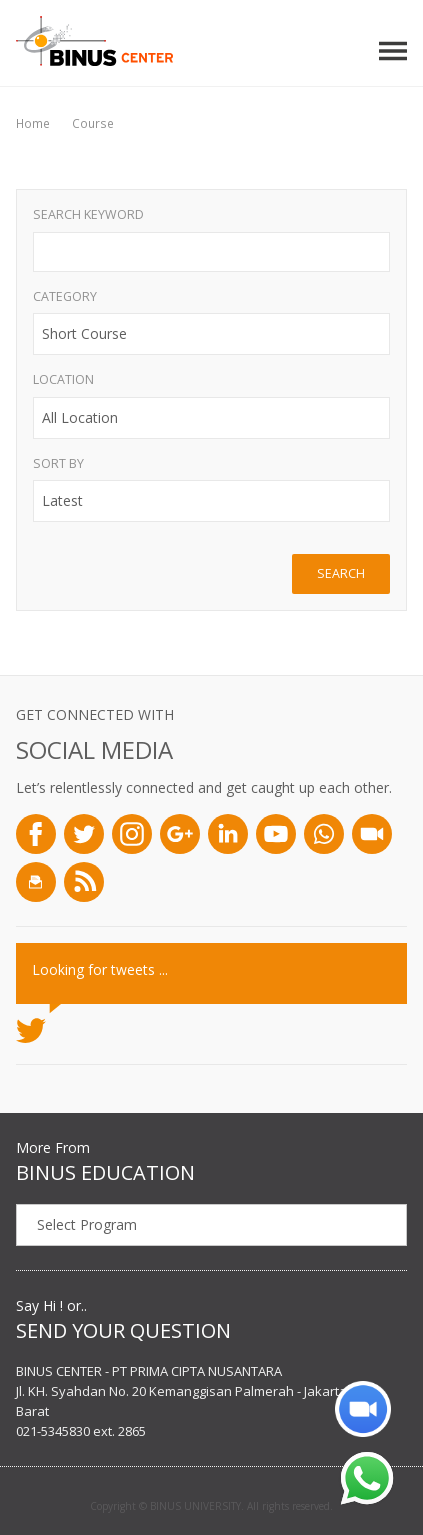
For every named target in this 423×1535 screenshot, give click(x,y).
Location (63, 379)
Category (65, 296)
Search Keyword (88, 214)
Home (33, 123)
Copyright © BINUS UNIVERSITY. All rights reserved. (211, 1506)
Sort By (58, 463)
